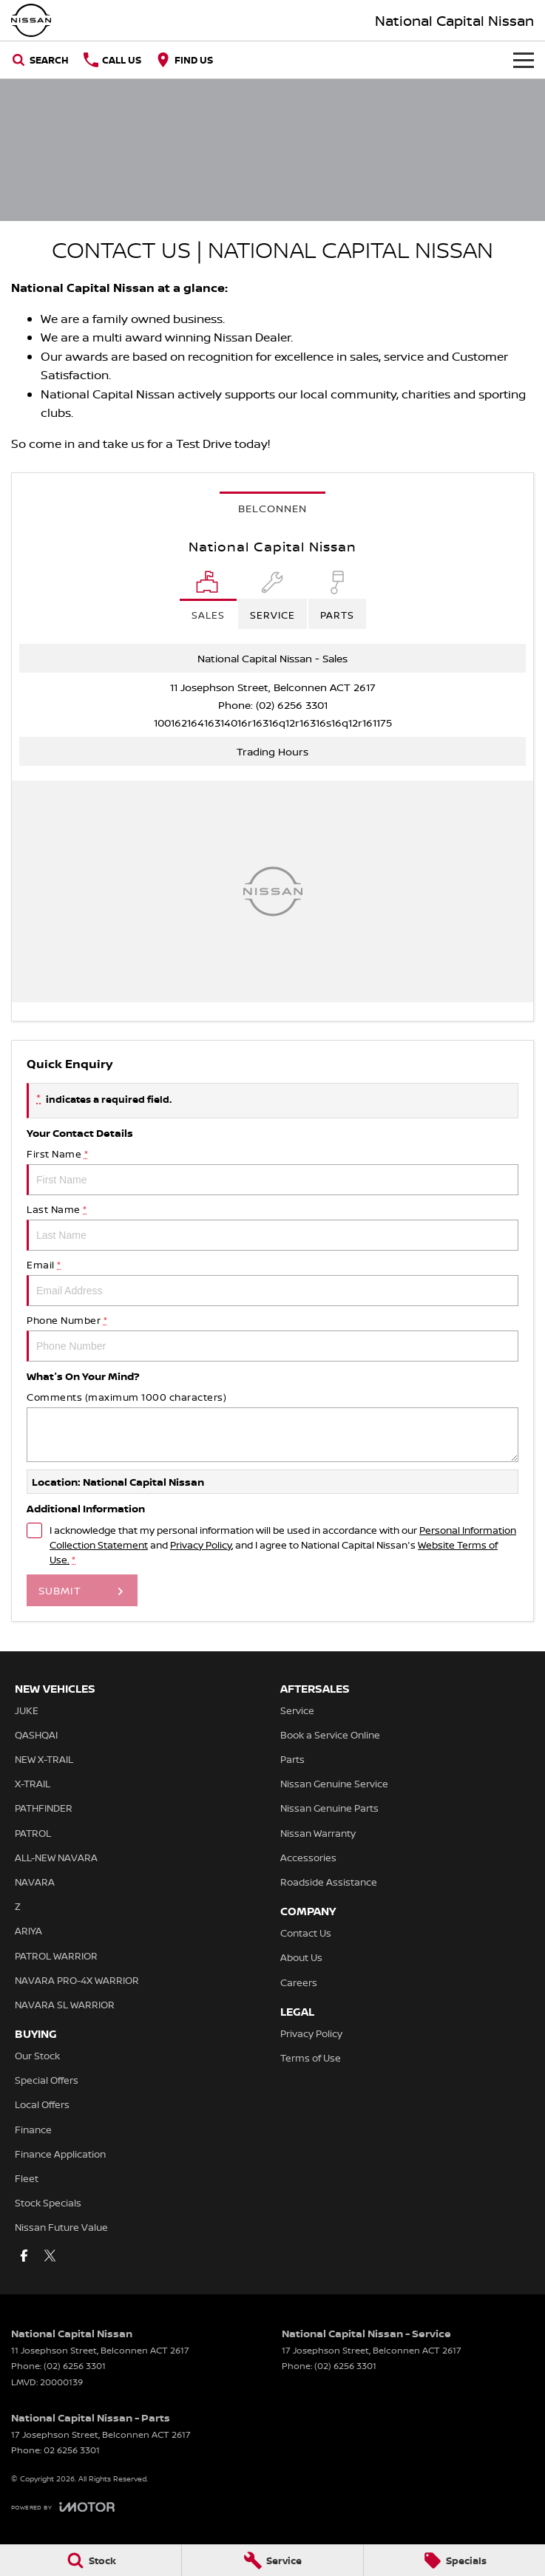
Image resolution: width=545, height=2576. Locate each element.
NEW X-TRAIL (44, 1759)
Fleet (26, 2178)
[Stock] (90, 2560)
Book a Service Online (330, 1734)
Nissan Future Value (61, 2227)
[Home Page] (31, 20)
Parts (292, 1759)
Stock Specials (48, 2202)
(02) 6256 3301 (292, 705)
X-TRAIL (32, 1783)
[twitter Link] (50, 2255)
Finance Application (60, 2154)
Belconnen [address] (272, 508)
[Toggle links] (63, 2506)
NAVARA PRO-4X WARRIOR (77, 1980)
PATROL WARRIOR (56, 1955)
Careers (298, 1982)
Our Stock (37, 2055)
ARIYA (28, 1930)
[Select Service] (272, 600)
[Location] (208, 600)
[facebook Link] (24, 2255)
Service (297, 1710)
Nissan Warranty (318, 1833)
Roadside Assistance (328, 1882)
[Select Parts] (337, 600)
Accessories (308, 1857)
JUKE (26, 1710)
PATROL (33, 1833)
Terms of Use (310, 2057)
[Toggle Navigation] (523, 59)
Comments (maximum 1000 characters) (272, 1426)
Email (272, 1282)
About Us (301, 1957)
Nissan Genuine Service (334, 1783)
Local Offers (42, 2104)
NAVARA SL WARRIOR (65, 2004)
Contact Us (305, 1933)
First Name (272, 1171)
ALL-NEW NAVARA (56, 1857)
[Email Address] (273, 723)
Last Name (272, 1227)
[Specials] (454, 2560)
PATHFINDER (43, 1808)
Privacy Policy (311, 2033)
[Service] (272, 2560)
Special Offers (46, 2080)
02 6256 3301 (72, 2450)
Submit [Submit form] (59, 1590)
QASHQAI (36, 1734)
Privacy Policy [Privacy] (200, 1545)
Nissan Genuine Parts (329, 1808)
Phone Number (272, 1338)
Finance (33, 2129)
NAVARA (35, 1882)
